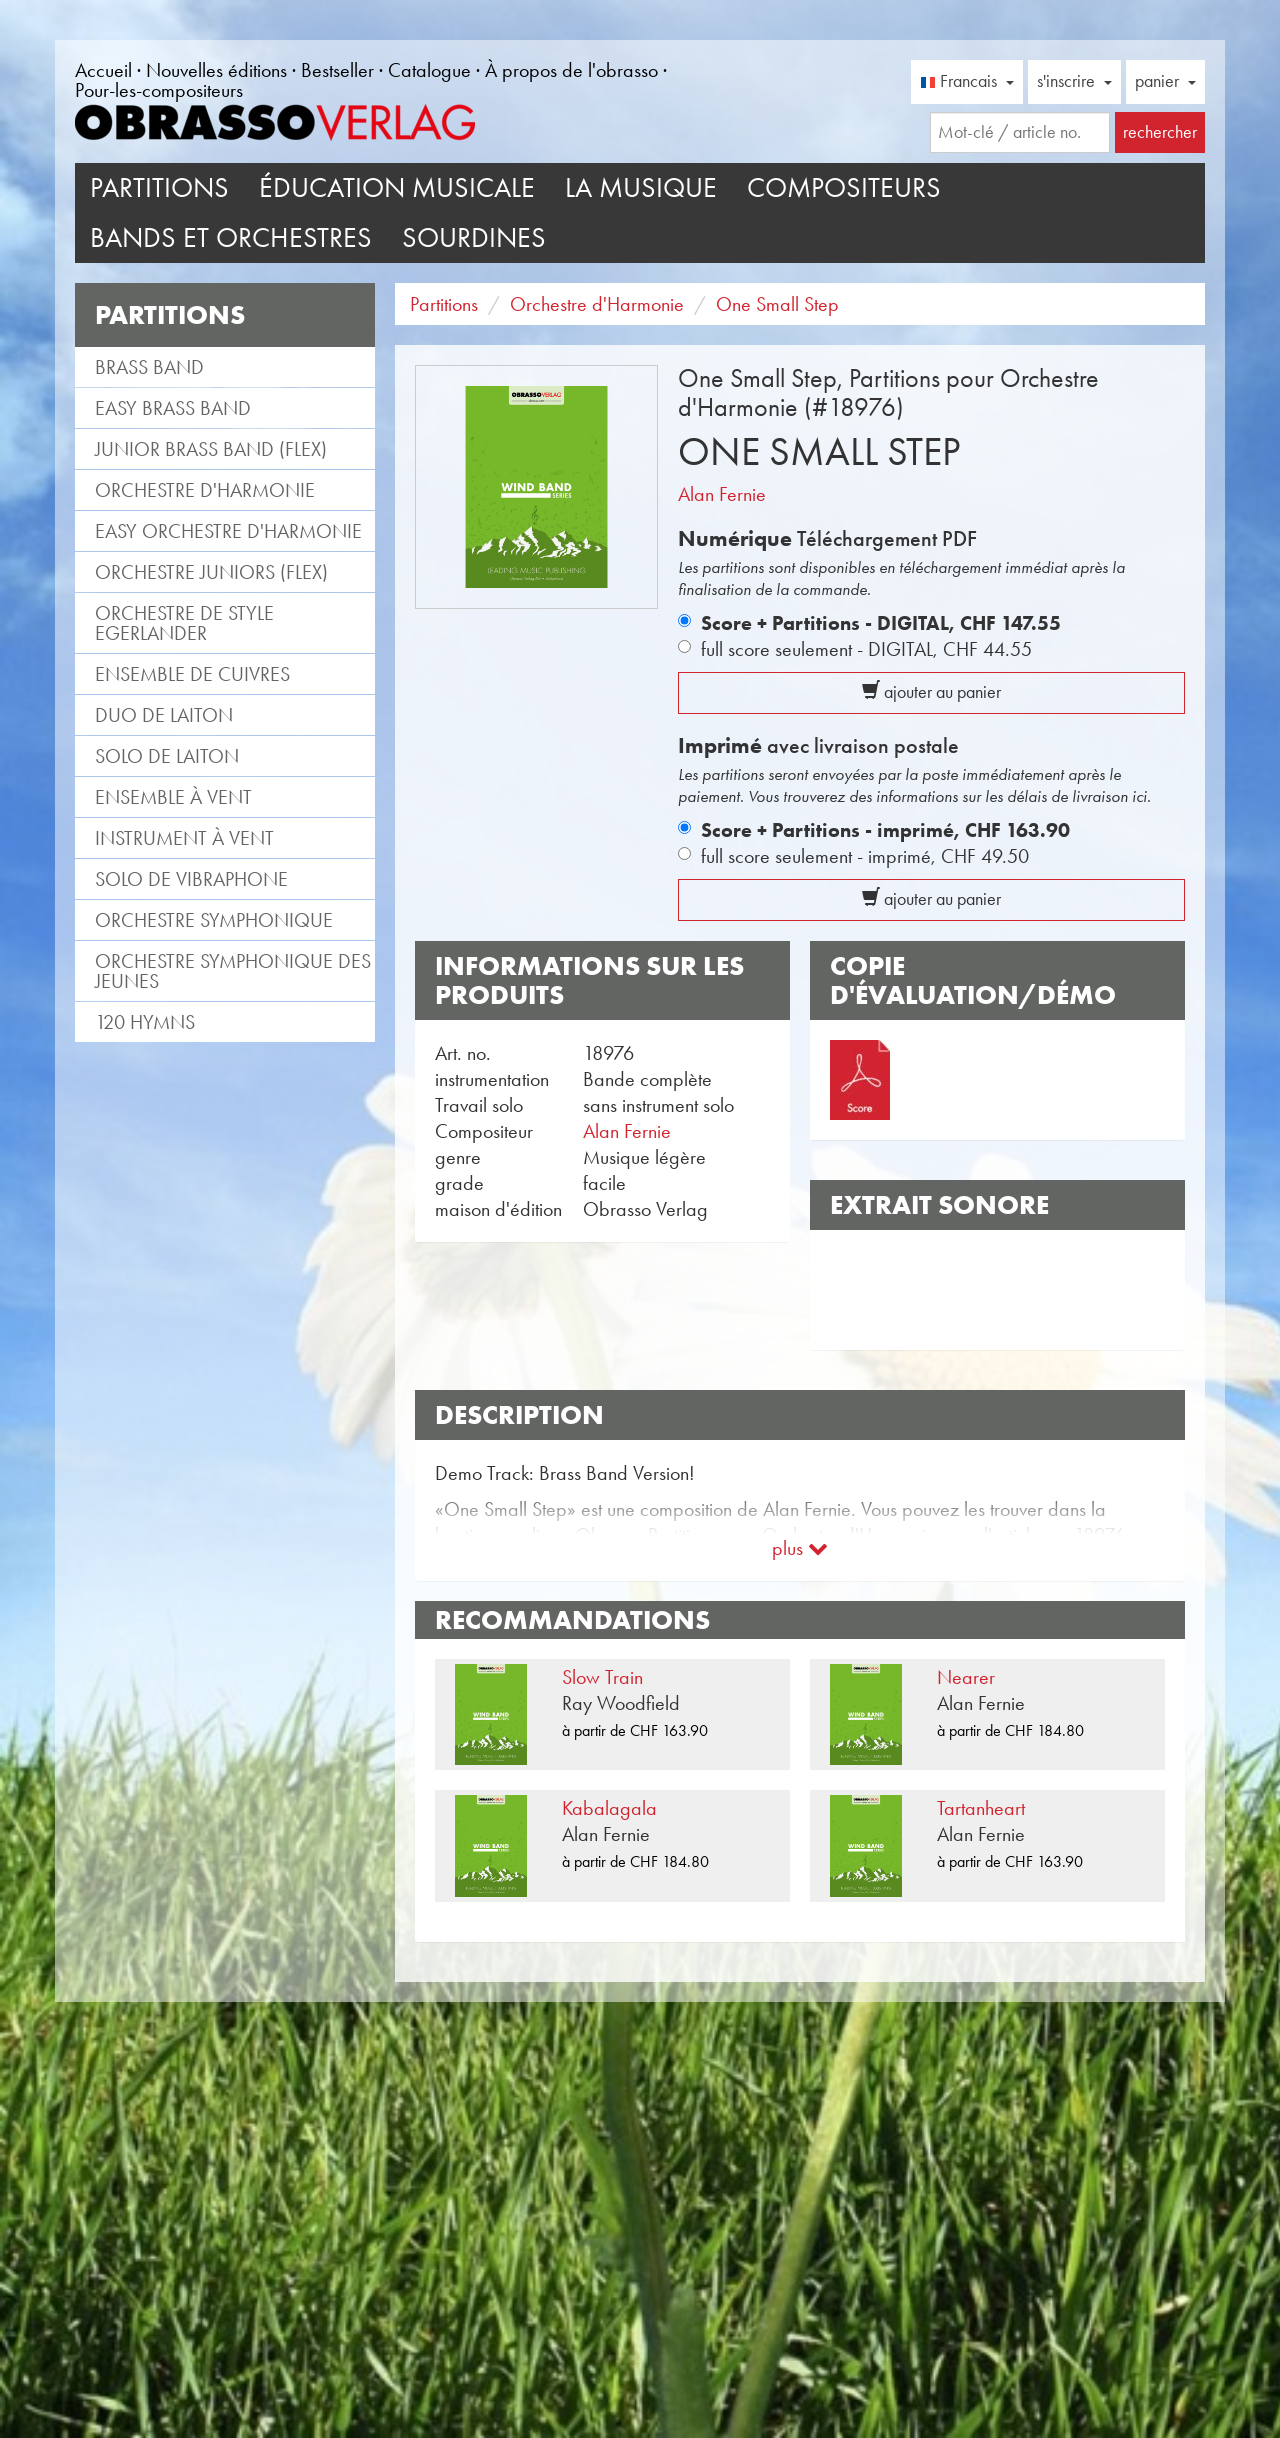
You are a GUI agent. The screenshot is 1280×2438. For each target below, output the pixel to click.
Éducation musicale (397, 187)
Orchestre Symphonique (214, 920)
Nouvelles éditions (216, 70)
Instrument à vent (184, 838)
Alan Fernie (722, 494)
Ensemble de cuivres (192, 674)
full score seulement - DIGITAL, (866, 649)
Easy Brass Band (173, 408)
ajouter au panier (931, 692)
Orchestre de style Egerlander (184, 623)
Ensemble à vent (173, 797)
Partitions (159, 187)
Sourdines (474, 237)
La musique (641, 187)
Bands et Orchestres (231, 237)
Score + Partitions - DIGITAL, (881, 623)
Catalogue (429, 70)
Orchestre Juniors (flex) (211, 572)
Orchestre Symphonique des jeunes (233, 971)
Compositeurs (844, 187)
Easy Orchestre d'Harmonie (228, 531)
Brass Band (149, 367)
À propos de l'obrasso (571, 70)
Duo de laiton (164, 715)
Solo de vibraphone (191, 879)
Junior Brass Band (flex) (211, 449)
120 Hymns (145, 1022)
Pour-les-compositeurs (159, 90)
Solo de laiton (167, 756)
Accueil (103, 70)
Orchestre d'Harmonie (205, 490)
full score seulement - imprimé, (865, 856)
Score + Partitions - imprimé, (885, 830)
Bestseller (337, 70)
